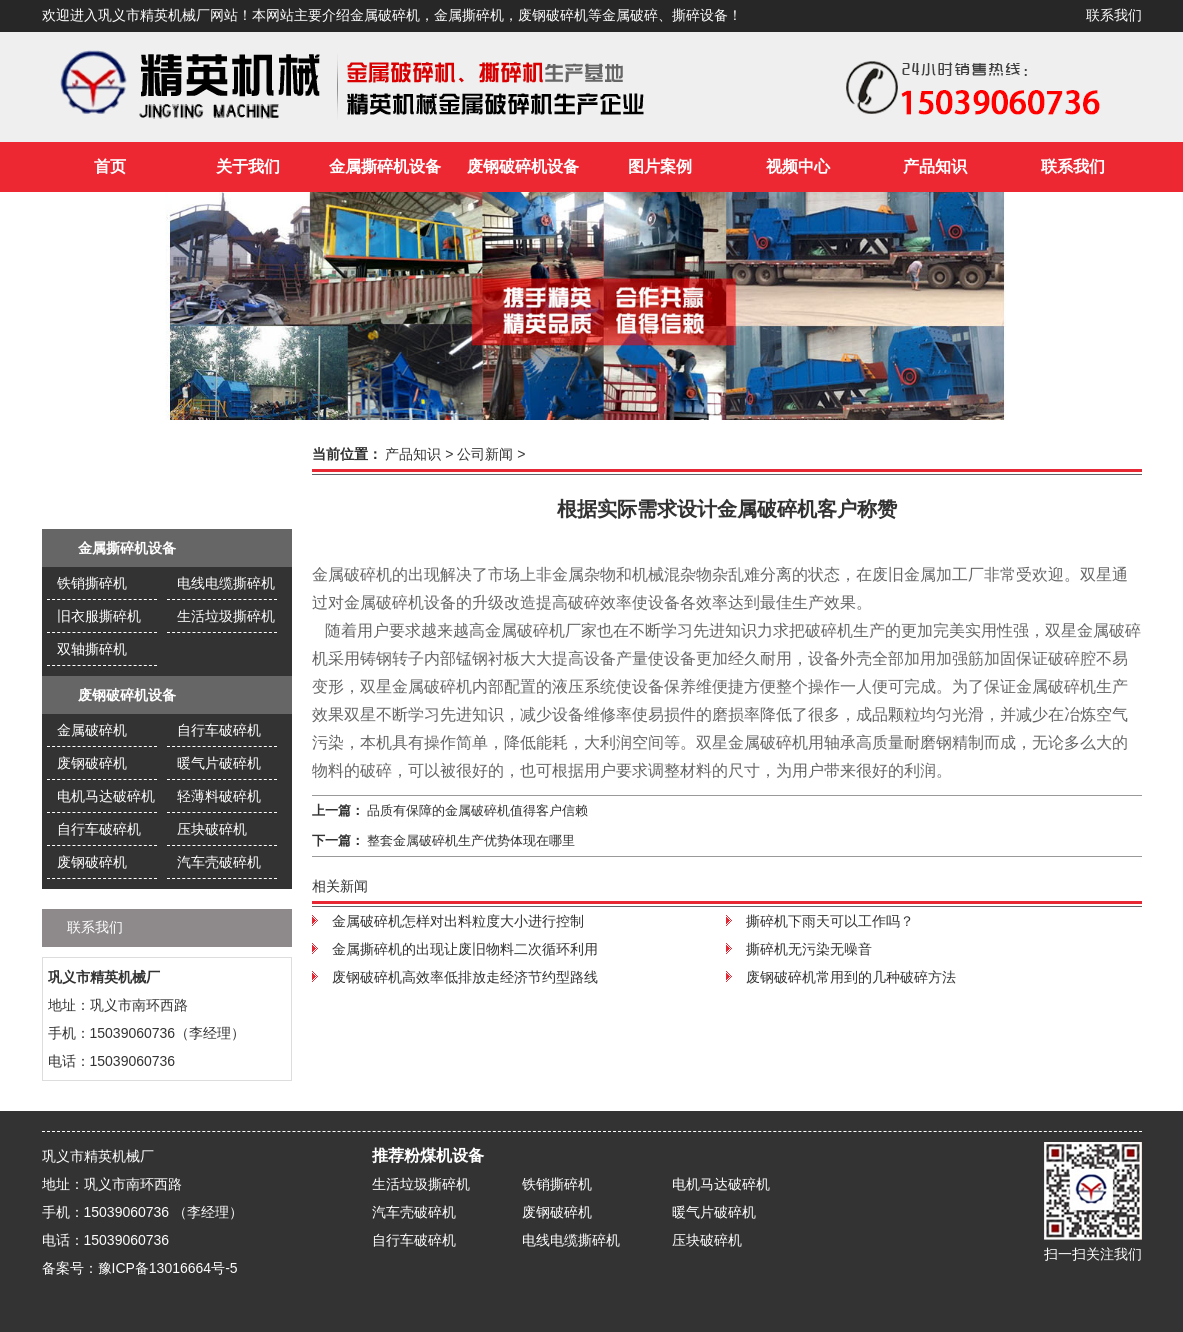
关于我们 (248, 166)
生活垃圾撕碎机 (226, 616)
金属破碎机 (92, 730)
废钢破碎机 (92, 763)
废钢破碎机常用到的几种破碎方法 (851, 977)
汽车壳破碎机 (219, 862)
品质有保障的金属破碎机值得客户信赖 (477, 810)
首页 (110, 166)
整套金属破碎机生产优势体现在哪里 (471, 840)
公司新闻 (485, 454)
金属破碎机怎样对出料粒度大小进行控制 (458, 921)
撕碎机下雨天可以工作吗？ (830, 921)
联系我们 (1114, 15)
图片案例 (660, 166)
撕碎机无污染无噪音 (809, 949)
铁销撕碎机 (92, 583)
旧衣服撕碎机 (99, 616)
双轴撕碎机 (92, 649)
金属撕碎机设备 (385, 166)
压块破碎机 (212, 829)
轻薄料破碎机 (219, 796)
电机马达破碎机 (106, 796)
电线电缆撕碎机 (226, 583)
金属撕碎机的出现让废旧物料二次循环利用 (465, 949)
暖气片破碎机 (219, 763)
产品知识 (935, 166)
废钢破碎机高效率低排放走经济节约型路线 (465, 977)
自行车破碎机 (219, 730)
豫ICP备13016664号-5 (168, 1268)
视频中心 (798, 166)
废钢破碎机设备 (523, 166)
